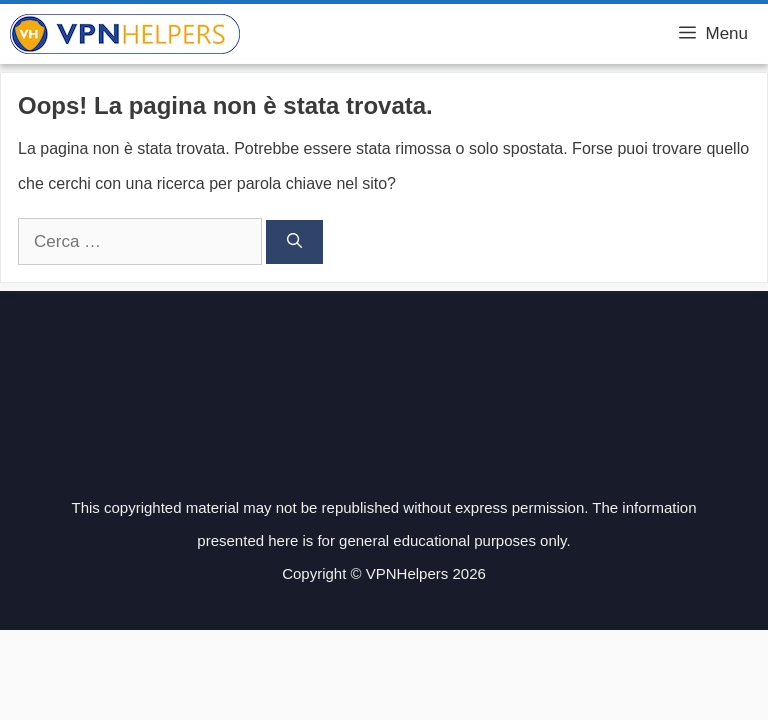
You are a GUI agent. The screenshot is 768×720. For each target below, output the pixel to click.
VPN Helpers (308, 34)
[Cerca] (294, 242)
